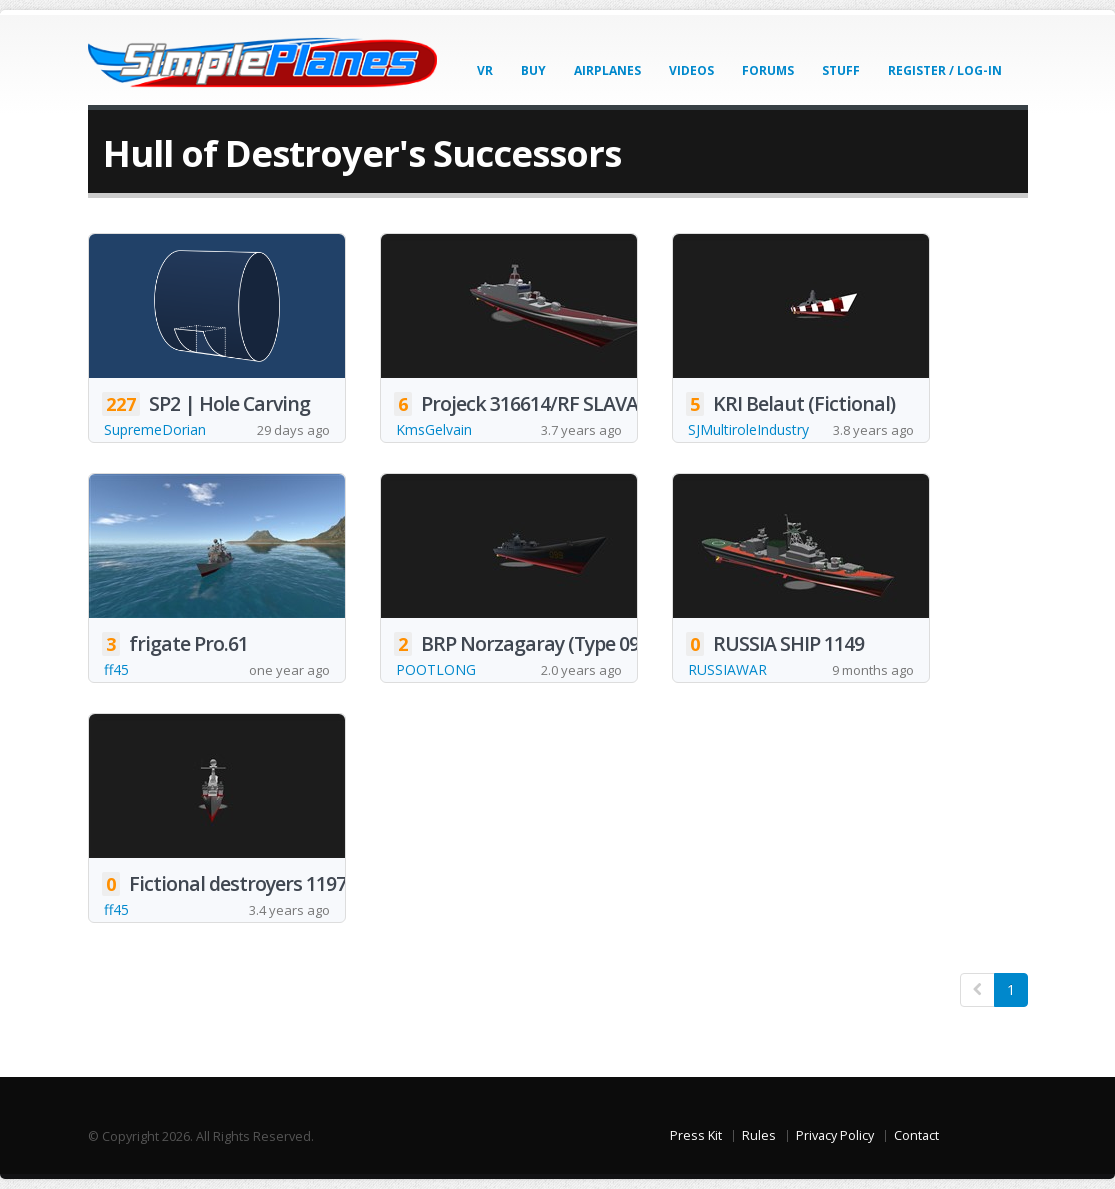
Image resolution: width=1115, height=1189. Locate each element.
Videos (691, 70)
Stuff (841, 70)
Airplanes (607, 70)
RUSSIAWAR (727, 669)
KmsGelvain (434, 429)
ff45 (116, 669)
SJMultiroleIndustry (748, 429)
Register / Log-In (945, 70)
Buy (533, 70)
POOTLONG (436, 669)
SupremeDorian (155, 429)
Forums (768, 70)
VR (485, 70)
